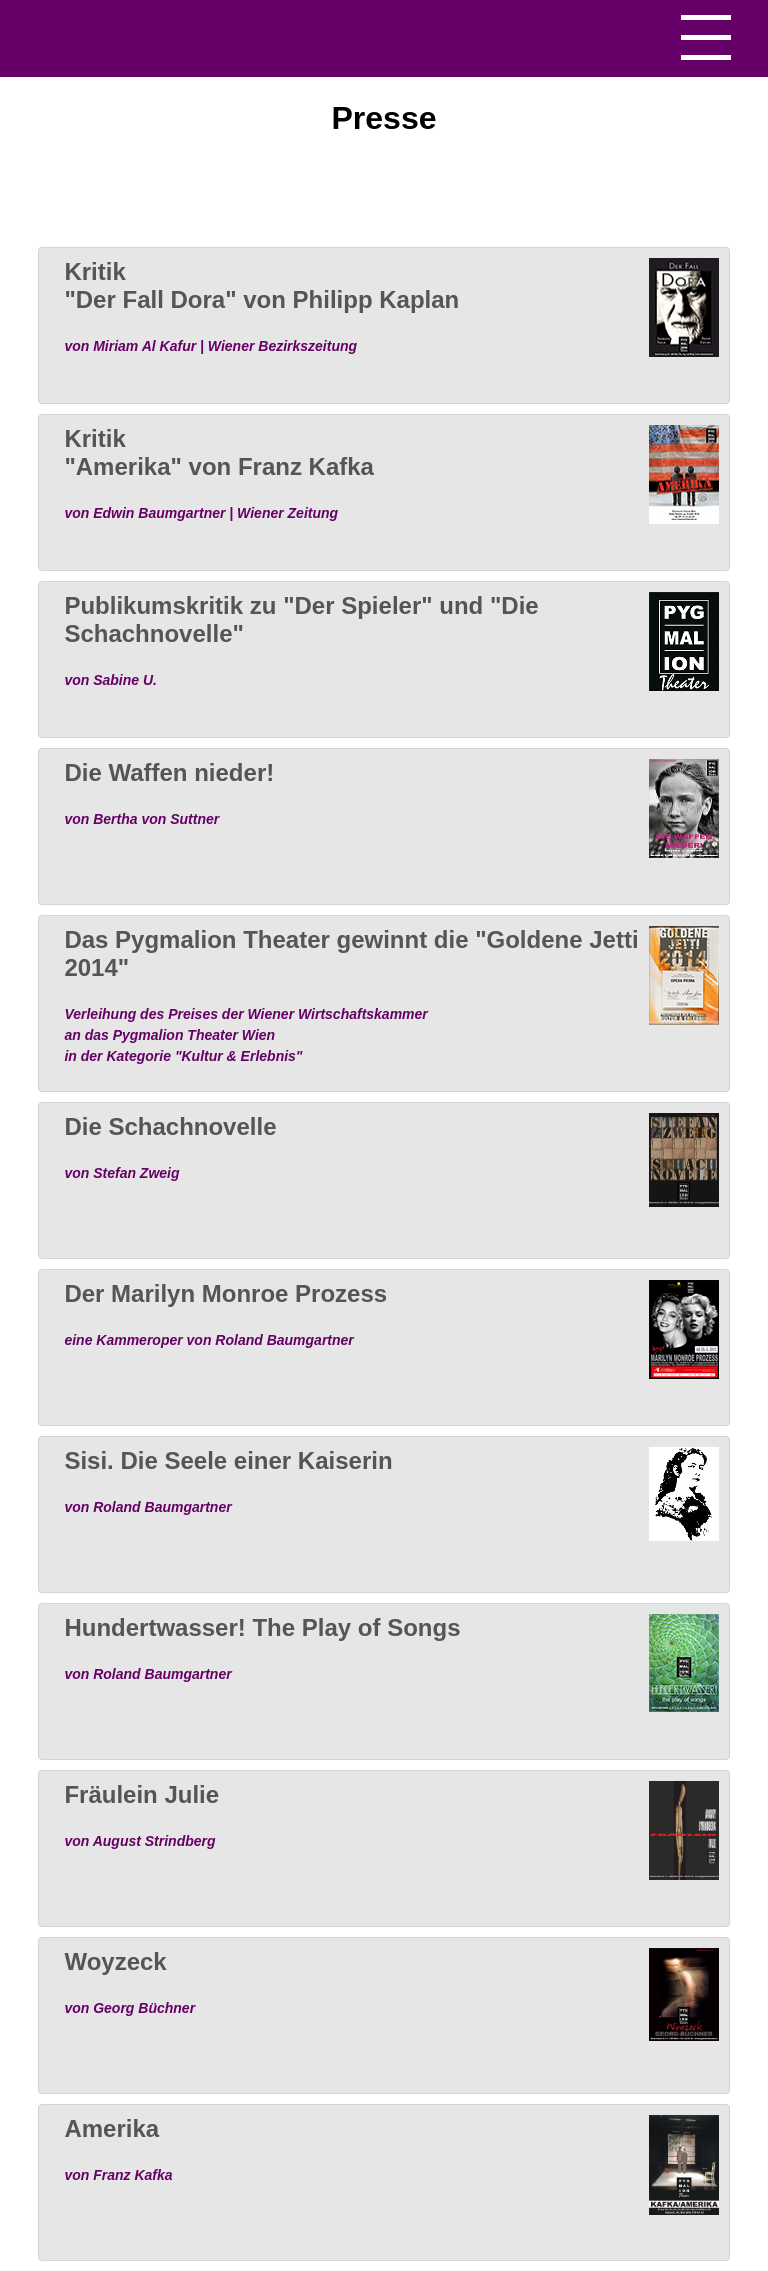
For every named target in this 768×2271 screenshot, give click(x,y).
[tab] (383, 325)
